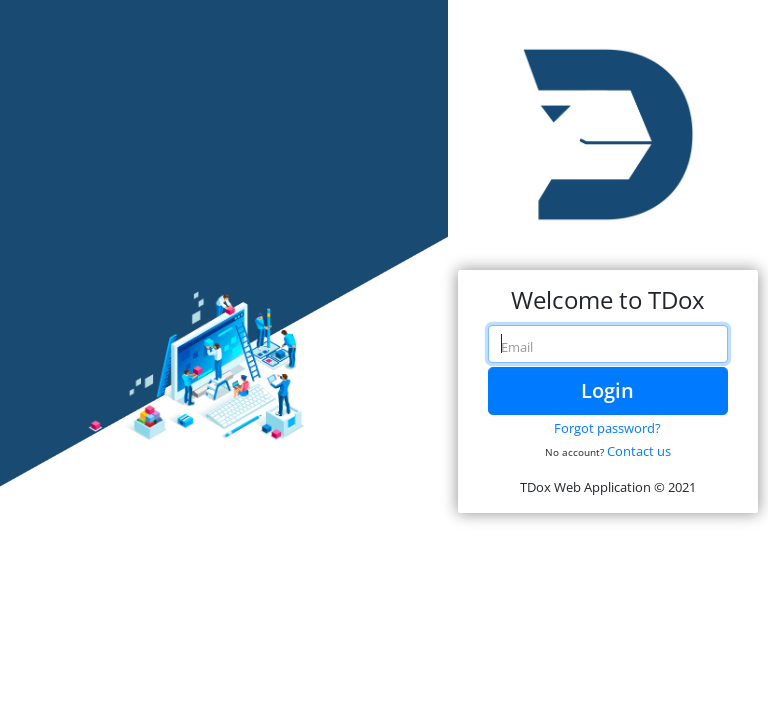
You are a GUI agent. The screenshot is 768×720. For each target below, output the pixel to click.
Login (607, 390)
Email (517, 347)
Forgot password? (607, 428)
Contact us (639, 451)
